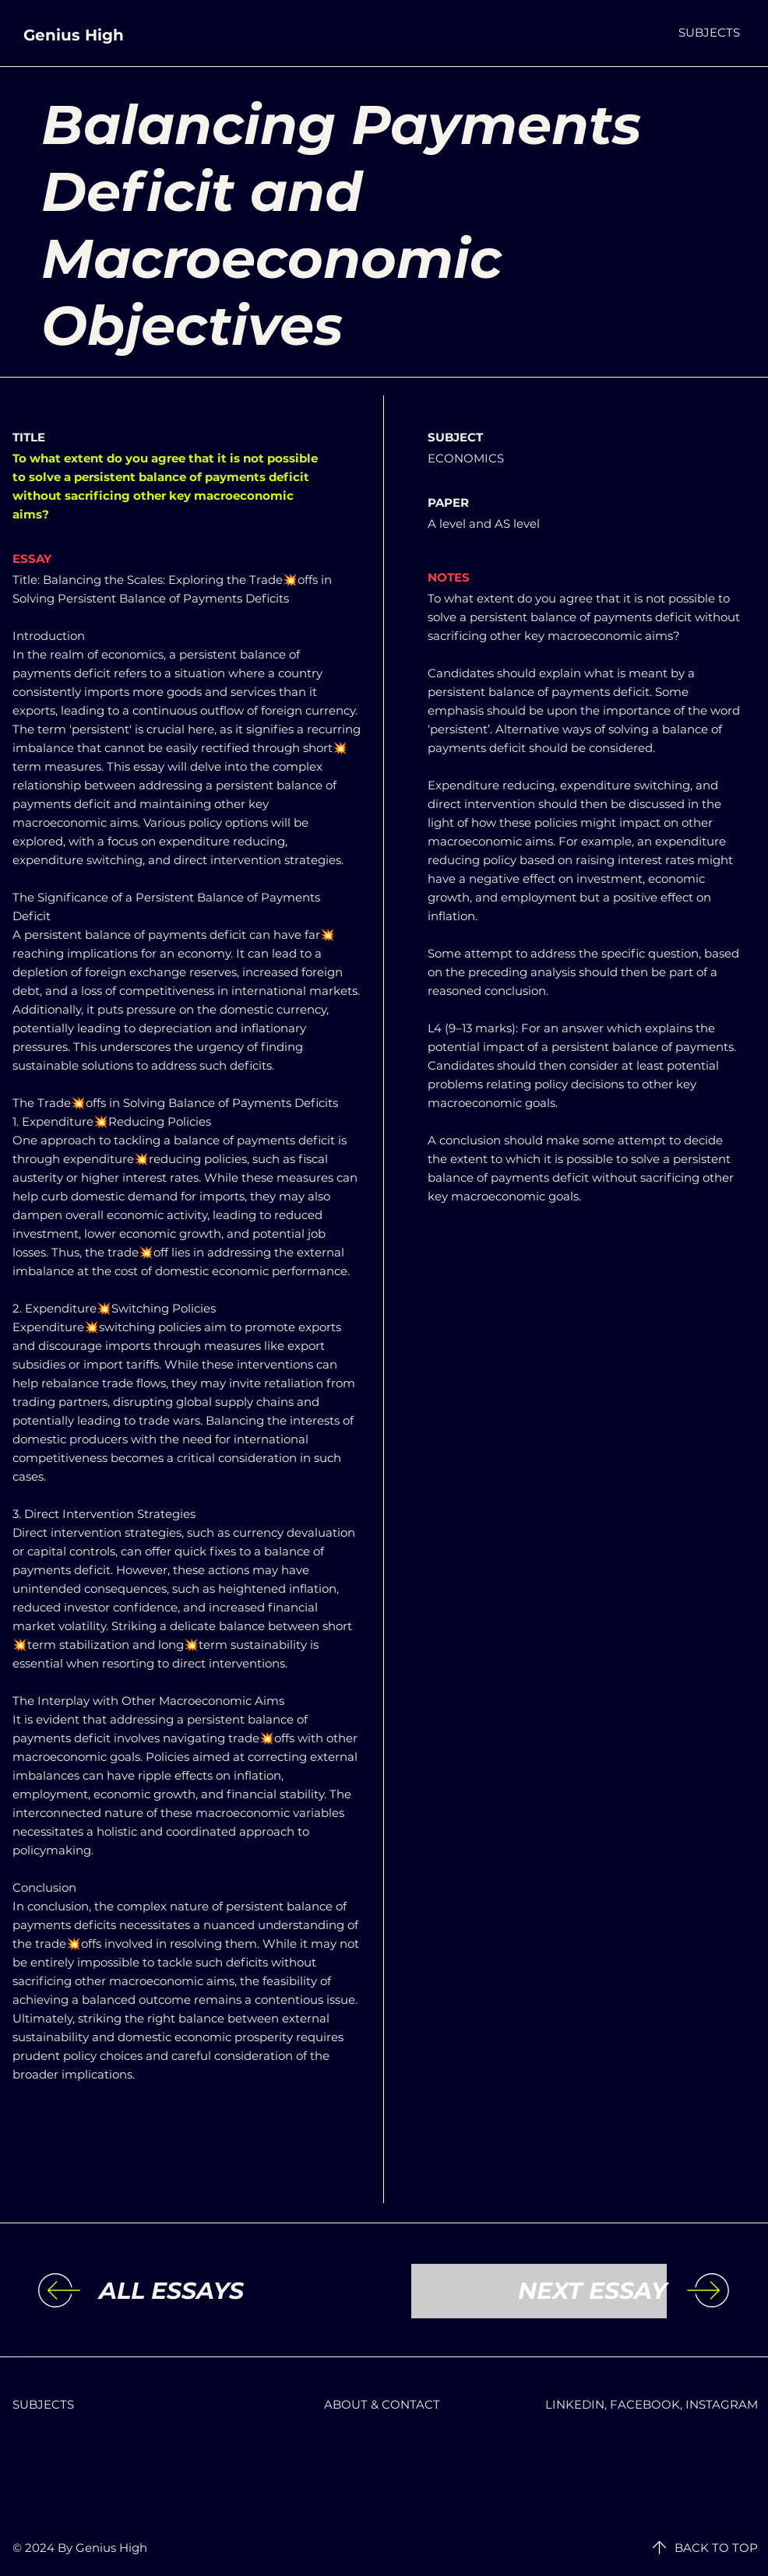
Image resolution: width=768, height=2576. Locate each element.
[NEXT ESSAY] (539, 2291)
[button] (709, 32)
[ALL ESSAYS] (226, 2291)
